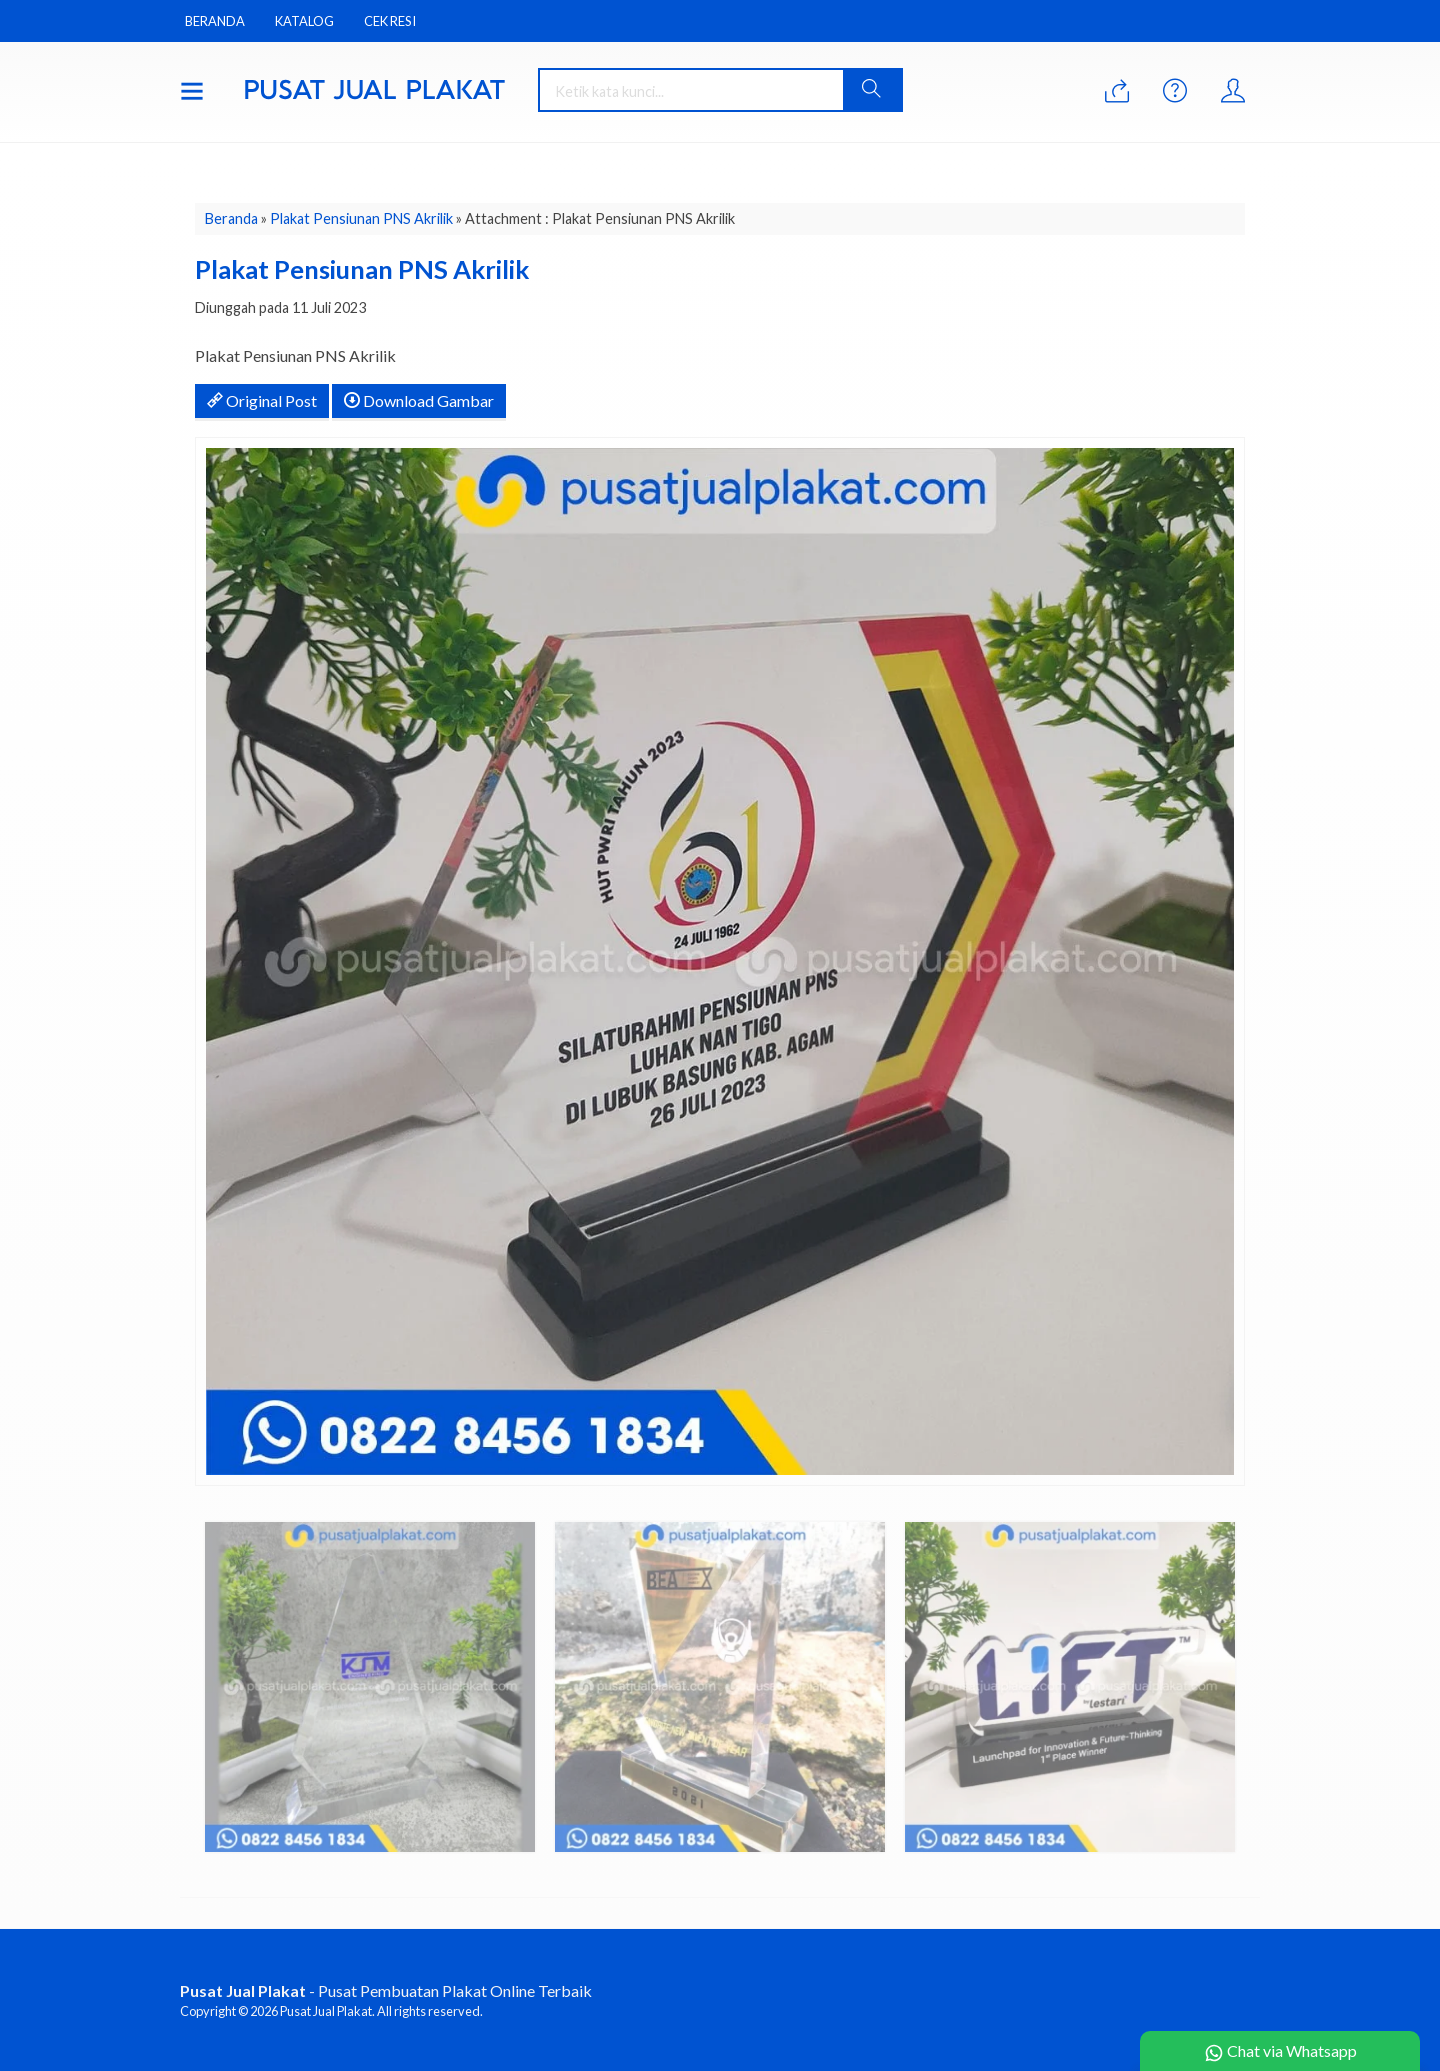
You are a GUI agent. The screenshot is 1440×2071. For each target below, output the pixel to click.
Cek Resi (390, 21)
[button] (872, 90)
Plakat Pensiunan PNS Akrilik (361, 218)
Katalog (304, 21)
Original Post (262, 400)
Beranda (215, 21)
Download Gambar (419, 400)
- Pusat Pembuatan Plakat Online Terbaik (386, 1990)
